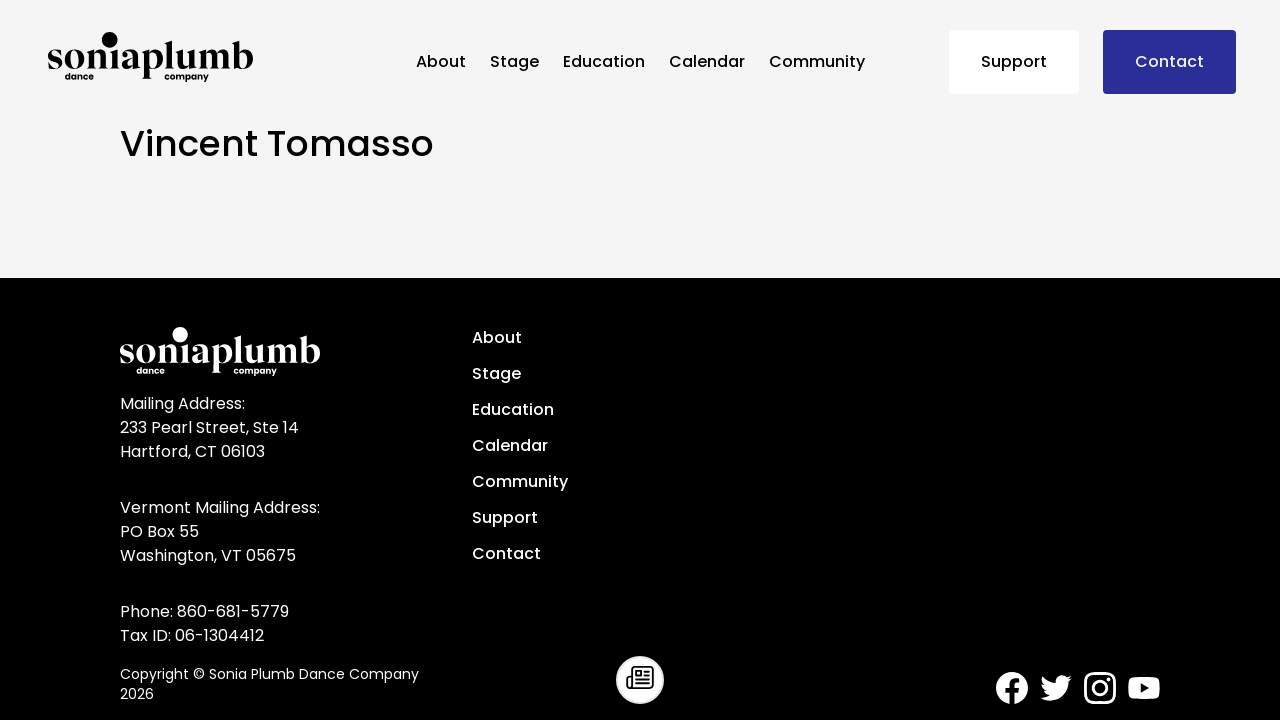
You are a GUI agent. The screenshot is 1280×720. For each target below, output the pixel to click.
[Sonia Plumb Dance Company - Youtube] (1144, 688)
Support (1014, 61)
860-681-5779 (233, 611)
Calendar (707, 61)
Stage (514, 61)
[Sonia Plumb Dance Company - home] (224, 57)
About (441, 61)
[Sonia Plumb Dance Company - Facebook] (1012, 688)
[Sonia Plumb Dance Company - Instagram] (1100, 688)
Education (604, 61)
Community (817, 61)
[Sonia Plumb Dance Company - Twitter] (1056, 688)
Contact (1169, 61)
